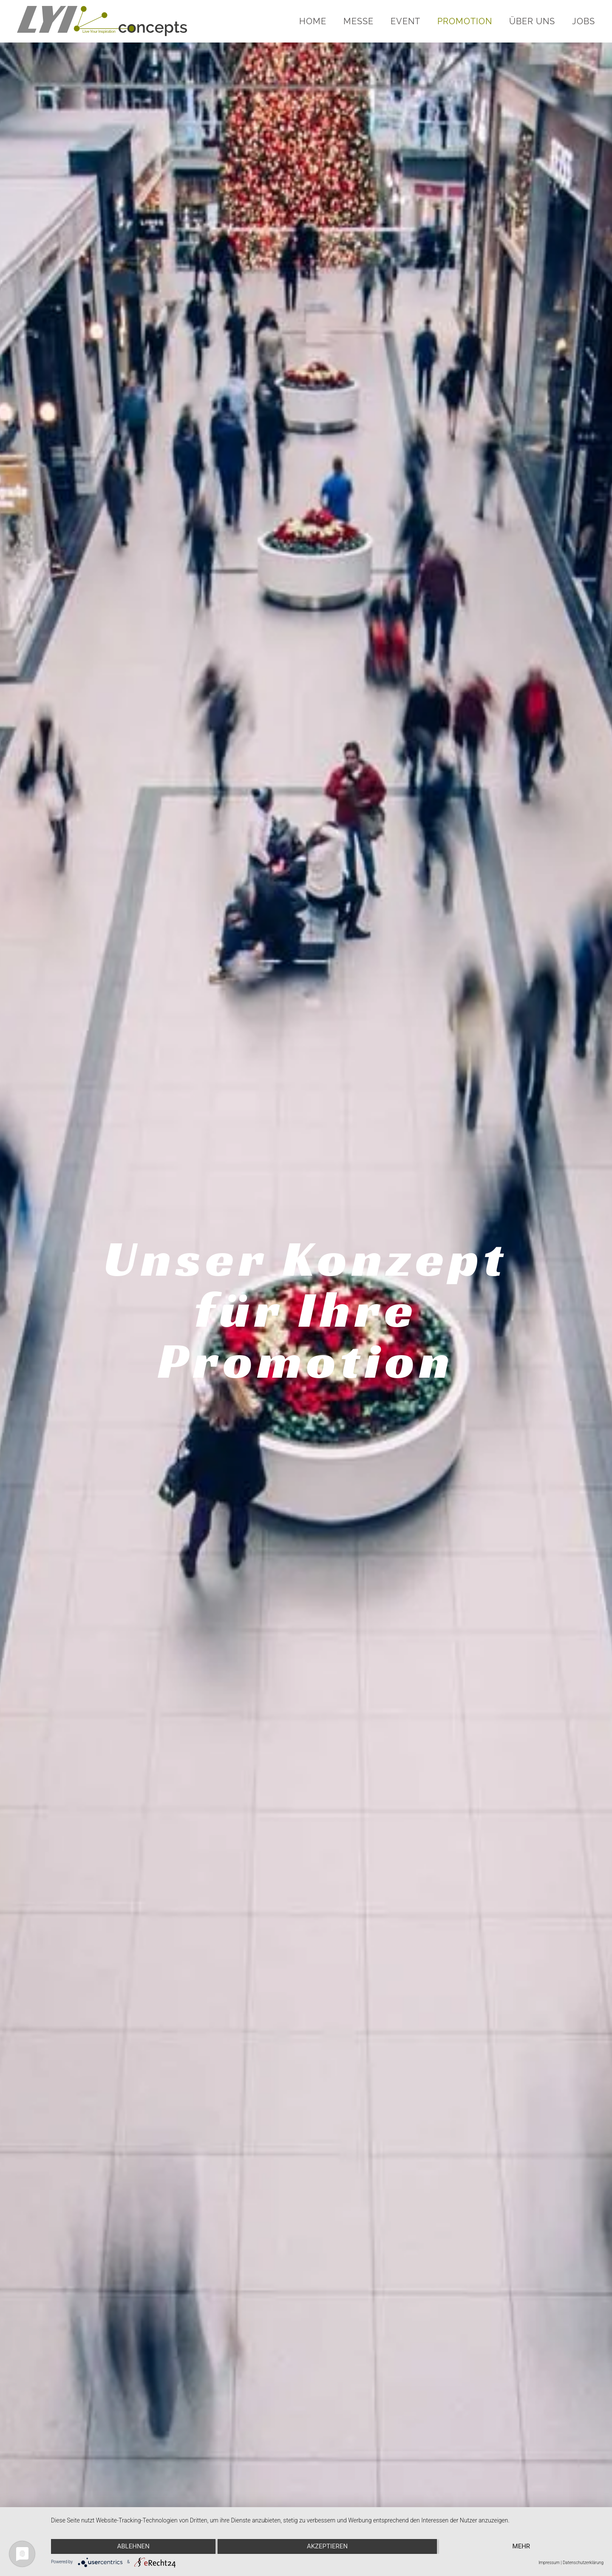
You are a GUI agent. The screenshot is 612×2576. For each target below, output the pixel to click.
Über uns (532, 21)
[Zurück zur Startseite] (103, 21)
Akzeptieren (327, 2546)
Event (405, 21)
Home (312, 21)
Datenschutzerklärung (583, 2562)
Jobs (583, 21)
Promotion (464, 21)
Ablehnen (133, 2546)
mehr (521, 2546)
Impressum (549, 2562)
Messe (358, 21)
